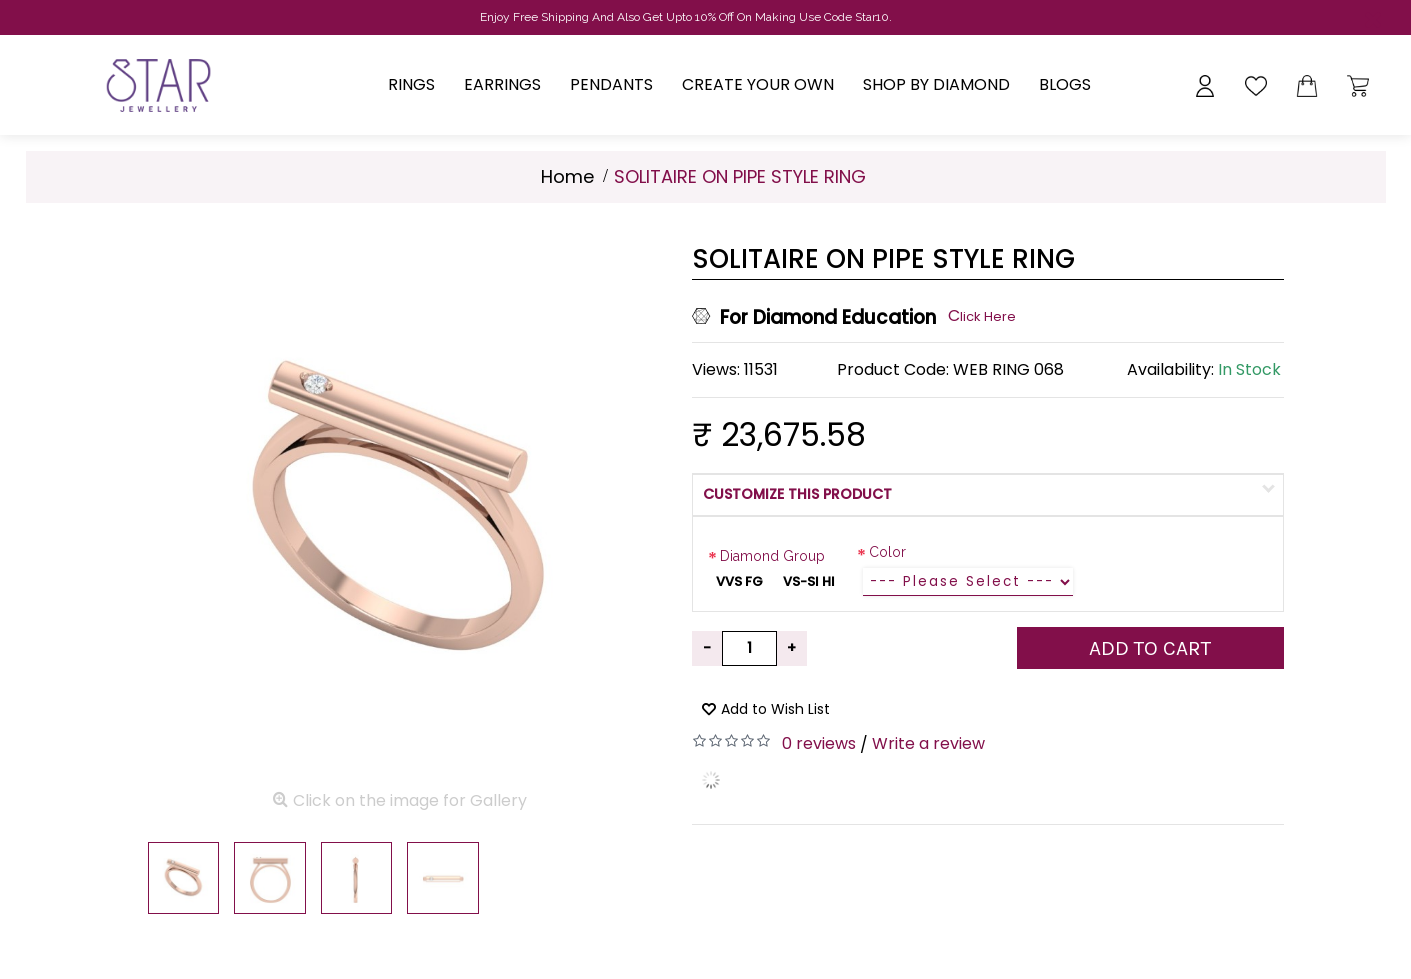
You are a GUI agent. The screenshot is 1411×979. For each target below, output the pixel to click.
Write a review (928, 743)
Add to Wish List (775, 709)
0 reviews (819, 743)
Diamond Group (772, 556)
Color (887, 552)
